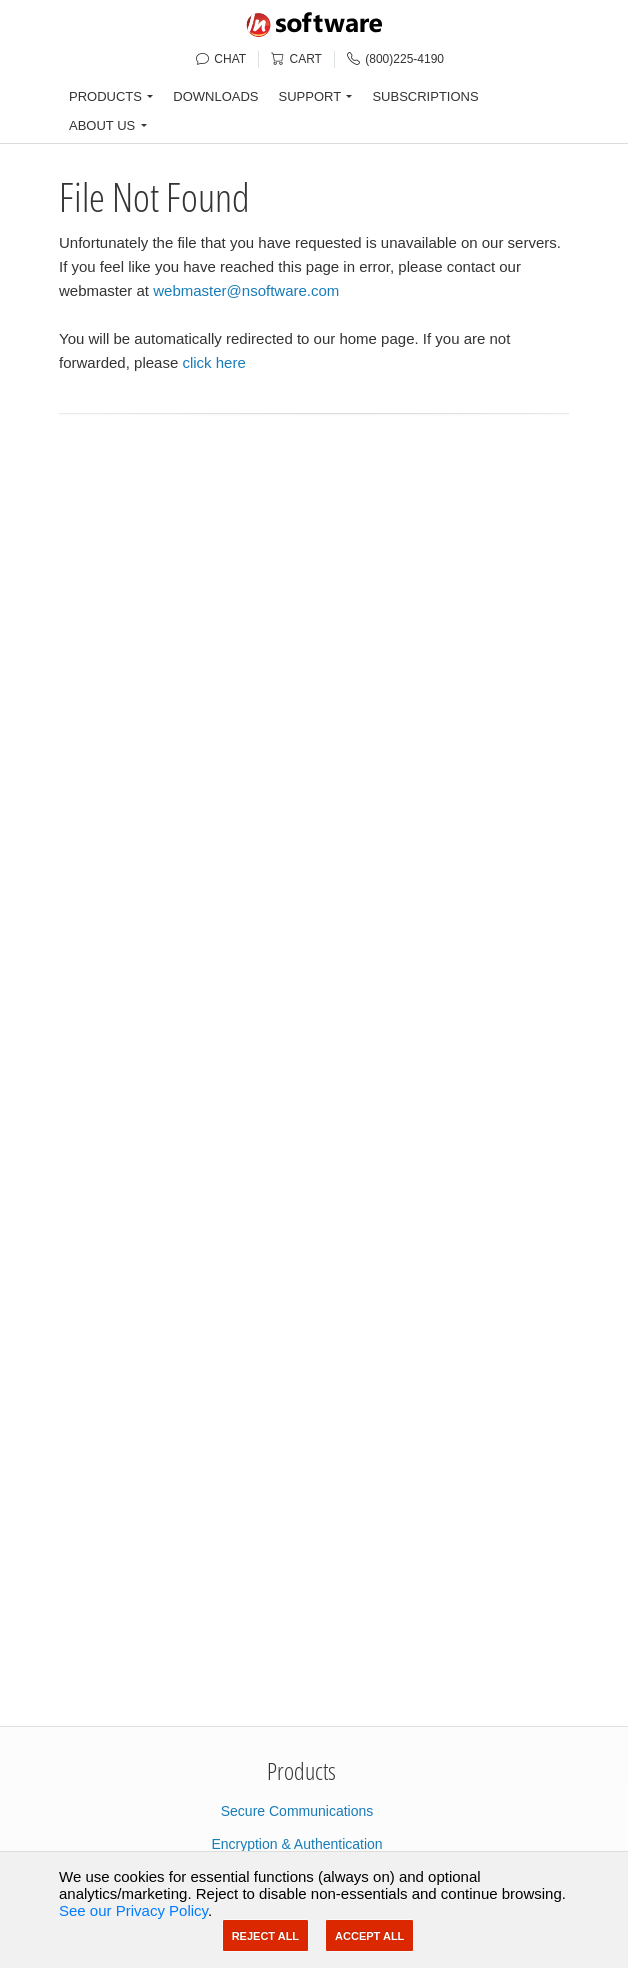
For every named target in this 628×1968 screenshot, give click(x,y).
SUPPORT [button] (310, 96)
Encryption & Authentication (296, 1844)
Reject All (265, 1936)
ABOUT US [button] (102, 125)
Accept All (369, 1936)
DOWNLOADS (215, 96)
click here (213, 362)
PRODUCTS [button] (105, 96)
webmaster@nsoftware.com (246, 290)
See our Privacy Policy (133, 1910)
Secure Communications (297, 1811)
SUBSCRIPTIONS (425, 96)
